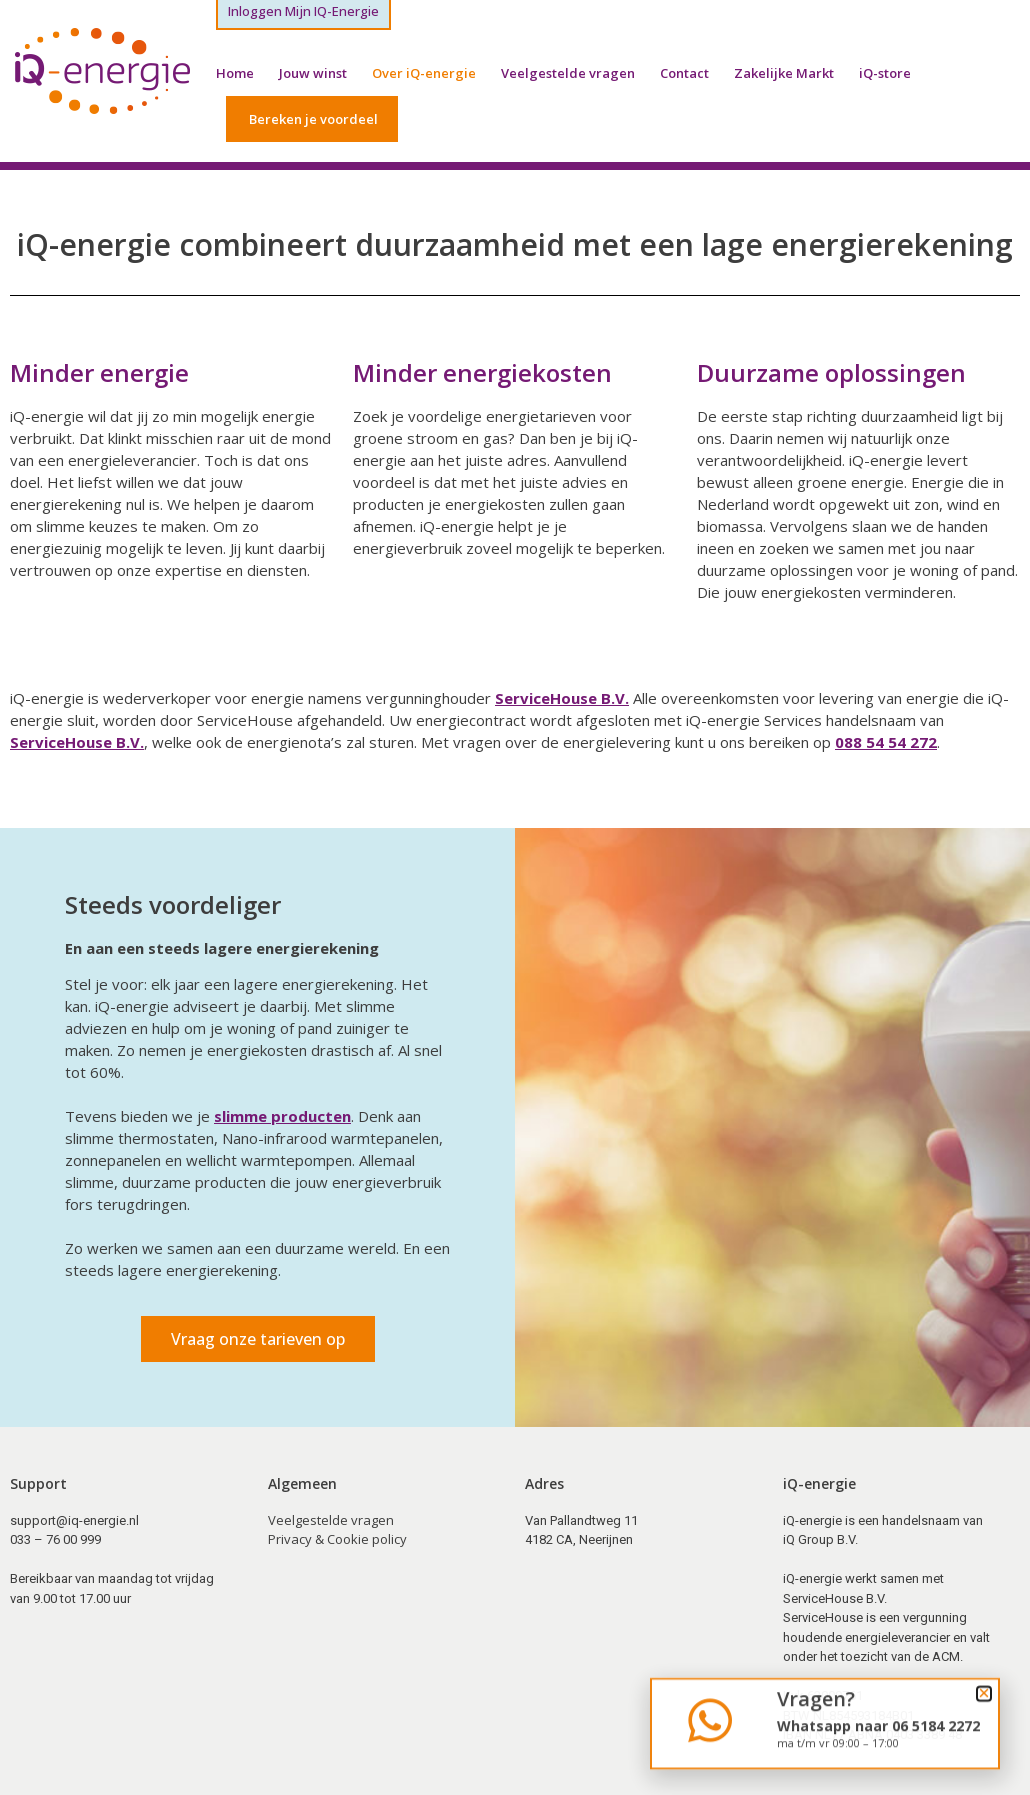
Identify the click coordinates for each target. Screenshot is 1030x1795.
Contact (684, 73)
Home (235, 73)
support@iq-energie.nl (74, 1520)
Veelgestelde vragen (568, 73)
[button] (984, 1701)
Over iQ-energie (424, 73)
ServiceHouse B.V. (562, 698)
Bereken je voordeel (313, 119)
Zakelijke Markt (784, 73)
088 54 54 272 (886, 742)
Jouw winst (313, 73)
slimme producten (282, 1116)
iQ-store (885, 73)
